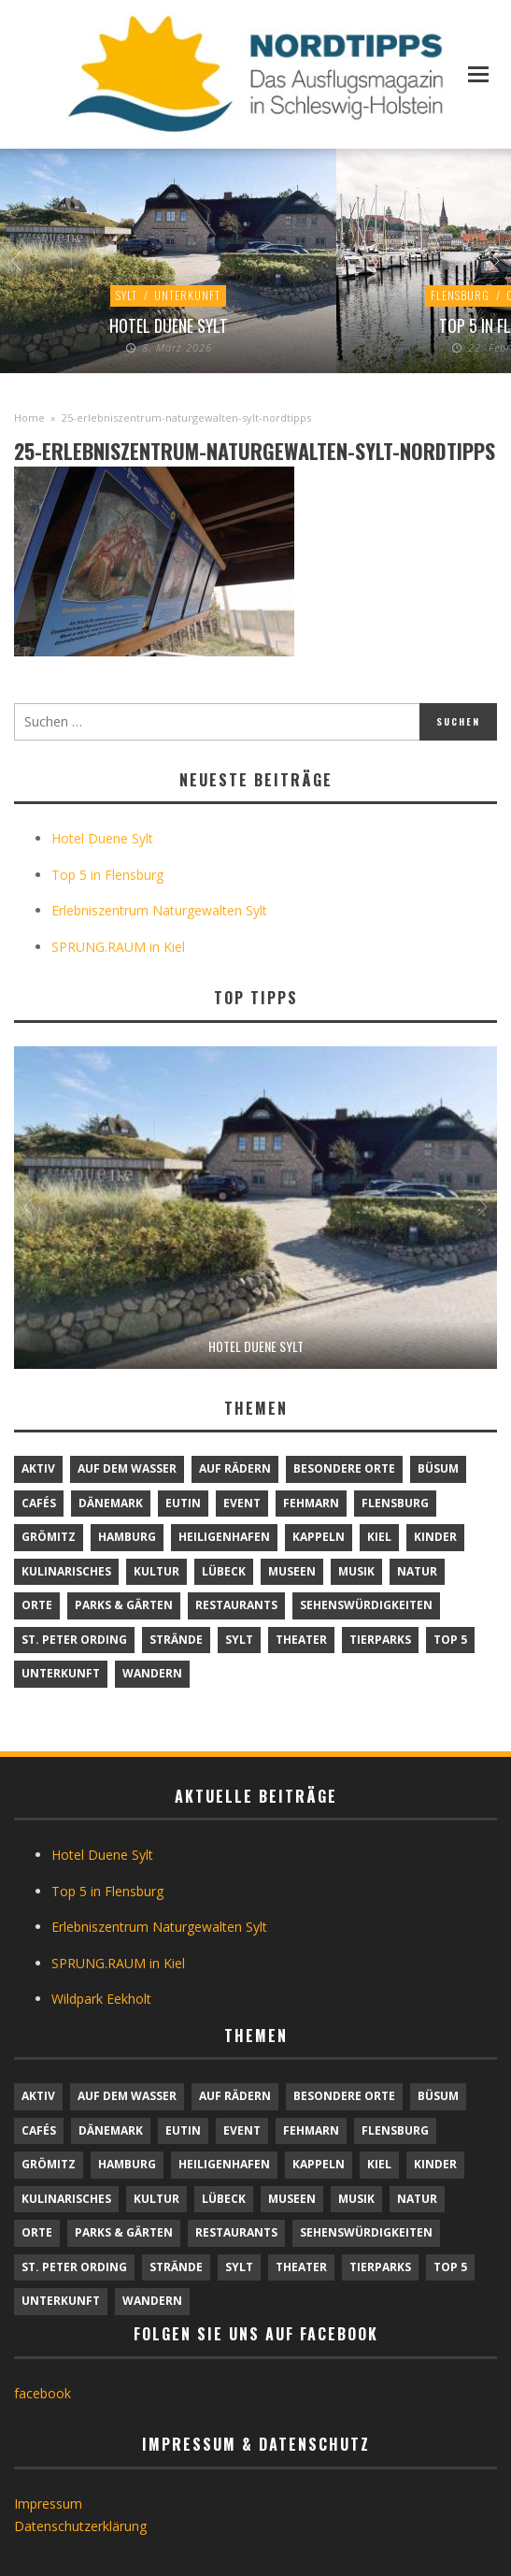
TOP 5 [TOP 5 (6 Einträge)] (450, 1640)
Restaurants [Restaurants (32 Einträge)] (236, 1605)
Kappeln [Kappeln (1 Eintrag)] (318, 1537)
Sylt (126, 295)
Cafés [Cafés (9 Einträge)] (38, 1503)
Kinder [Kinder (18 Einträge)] (435, 1537)
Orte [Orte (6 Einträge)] (36, 1605)
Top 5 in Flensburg (107, 875)
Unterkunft (187, 295)
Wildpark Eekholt (101, 1999)
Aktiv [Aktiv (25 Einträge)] (38, 1468)
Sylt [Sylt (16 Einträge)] (239, 1640)
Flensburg (460, 295)
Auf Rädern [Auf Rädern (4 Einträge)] (235, 1468)
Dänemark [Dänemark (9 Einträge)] (110, 1503)
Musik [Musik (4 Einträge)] (356, 1571)
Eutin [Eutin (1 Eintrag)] (183, 1503)
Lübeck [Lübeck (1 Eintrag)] (224, 1571)
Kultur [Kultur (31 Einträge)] (156, 1571)
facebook (42, 2393)
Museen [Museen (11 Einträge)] (292, 1571)
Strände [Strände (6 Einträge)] (176, 1640)
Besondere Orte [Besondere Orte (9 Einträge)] (344, 1468)
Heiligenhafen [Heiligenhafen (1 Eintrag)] (224, 1537)
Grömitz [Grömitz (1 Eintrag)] (48, 1537)
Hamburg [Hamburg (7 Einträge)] (127, 1537)
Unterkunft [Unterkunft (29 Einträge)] (60, 1673)
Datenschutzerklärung (80, 2526)
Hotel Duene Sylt (168, 325)
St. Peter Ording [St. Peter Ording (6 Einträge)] (74, 1640)
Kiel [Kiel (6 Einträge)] (379, 1537)
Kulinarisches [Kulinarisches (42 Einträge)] (66, 1571)
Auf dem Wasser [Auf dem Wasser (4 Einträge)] (127, 1468)
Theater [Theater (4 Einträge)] (301, 1640)
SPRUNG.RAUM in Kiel (118, 947)
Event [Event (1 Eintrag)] (242, 1503)
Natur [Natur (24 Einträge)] (417, 1571)
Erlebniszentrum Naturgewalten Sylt (159, 910)
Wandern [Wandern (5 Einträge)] (152, 1673)
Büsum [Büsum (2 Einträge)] (438, 1468)
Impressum (48, 2503)
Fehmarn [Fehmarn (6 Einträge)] (311, 1503)
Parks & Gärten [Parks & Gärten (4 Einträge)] (124, 1605)
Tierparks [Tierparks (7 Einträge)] (380, 1640)
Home (29, 417)
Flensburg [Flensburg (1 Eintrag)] (395, 1503)
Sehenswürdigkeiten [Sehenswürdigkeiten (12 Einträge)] (366, 1605)
